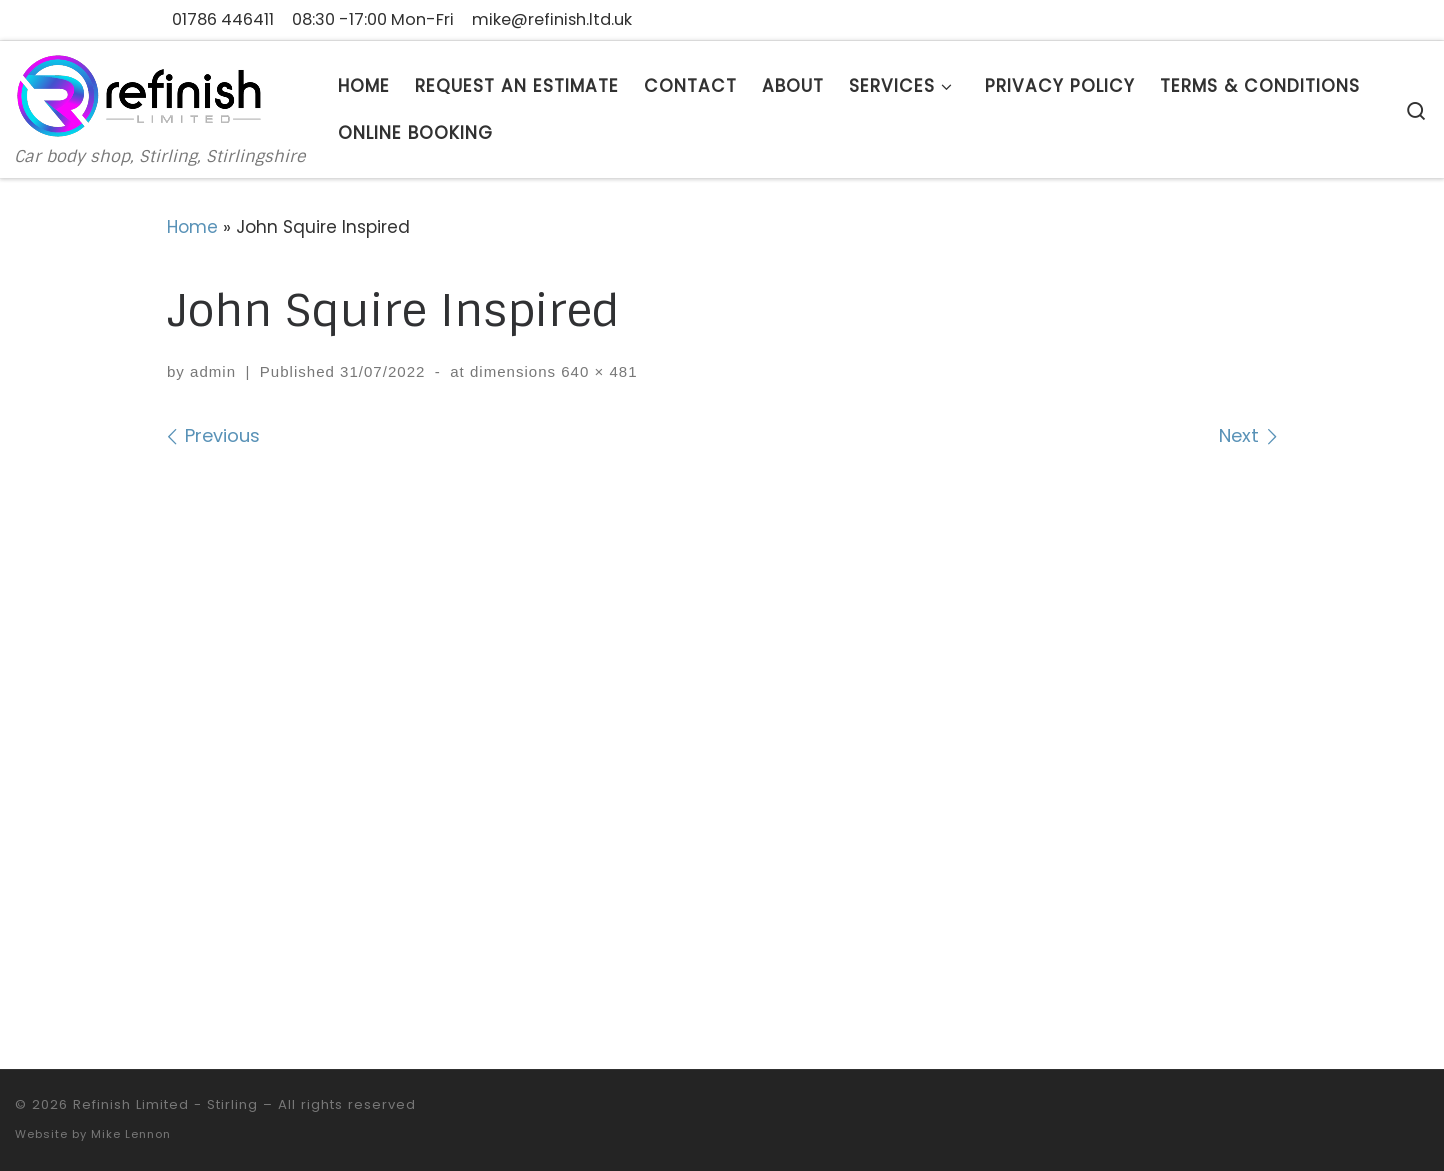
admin (213, 371)
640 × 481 (597, 371)
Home (192, 227)
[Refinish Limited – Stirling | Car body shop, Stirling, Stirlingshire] (140, 94)
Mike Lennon (131, 1134)
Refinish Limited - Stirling (165, 1104)
